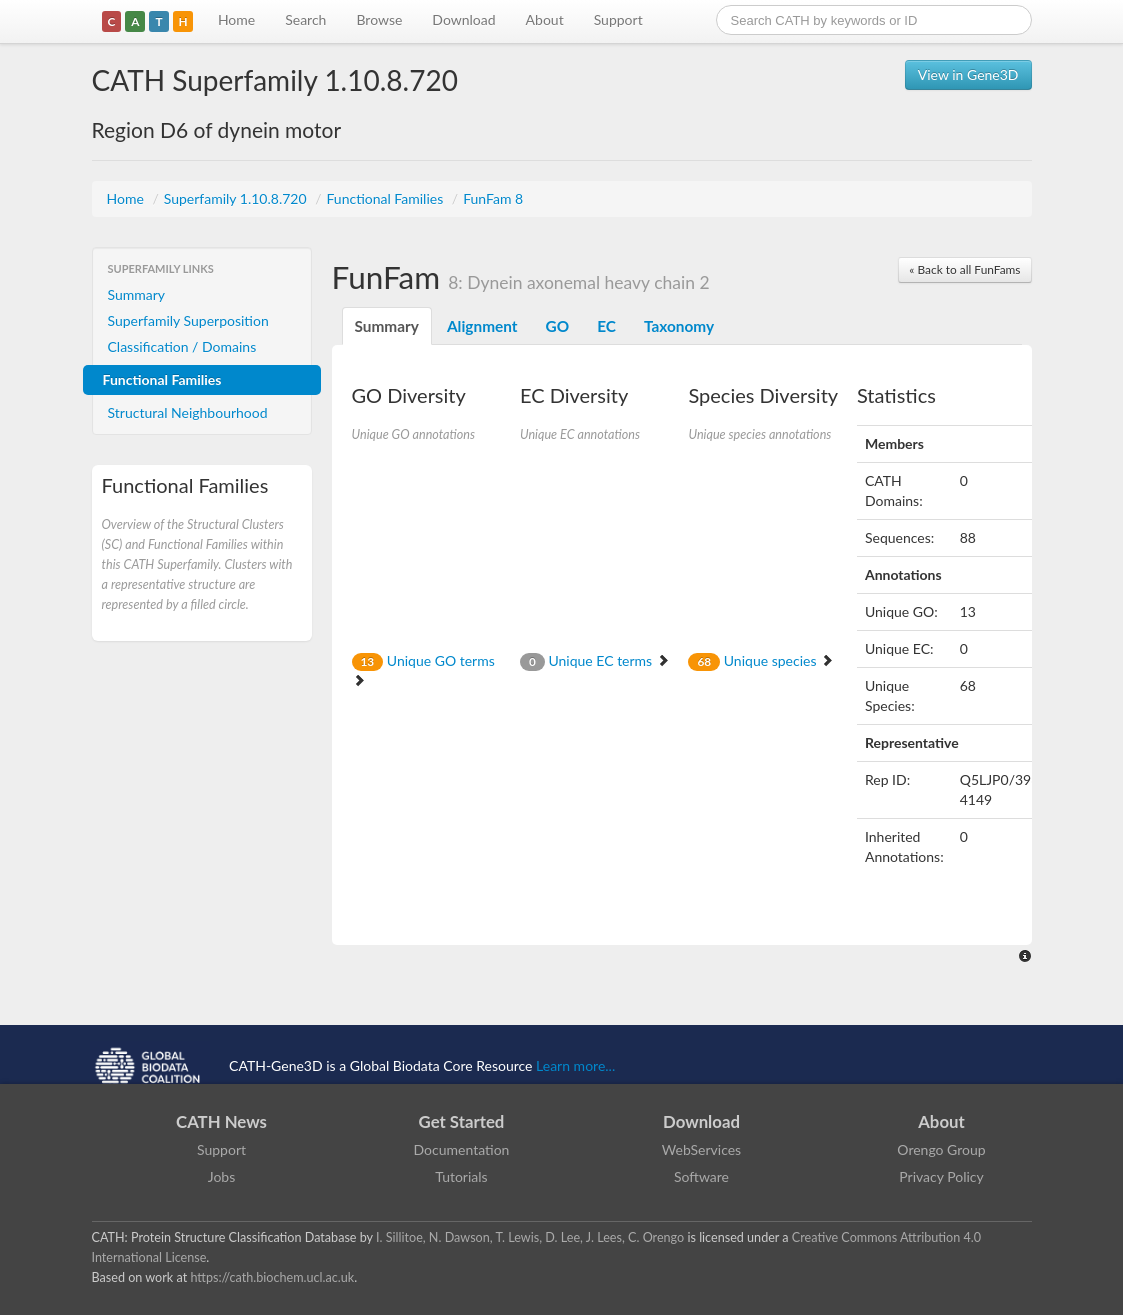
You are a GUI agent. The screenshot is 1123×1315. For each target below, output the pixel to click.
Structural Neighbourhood (188, 412)
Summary (137, 294)
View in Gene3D (968, 74)
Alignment (482, 326)
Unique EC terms (595, 660)
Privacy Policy (941, 1176)
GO (558, 326)
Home (236, 19)
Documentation (462, 1149)
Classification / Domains (182, 346)
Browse (379, 19)
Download (463, 19)
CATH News (221, 1121)
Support (618, 19)
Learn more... (575, 1065)
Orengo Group (941, 1149)
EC (606, 326)
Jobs (222, 1176)
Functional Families (386, 198)
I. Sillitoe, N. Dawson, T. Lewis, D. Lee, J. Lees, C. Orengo (530, 1237)
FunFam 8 (493, 198)
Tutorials (461, 1176)
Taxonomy (679, 326)
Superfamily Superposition (188, 320)
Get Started (462, 1121)
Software (701, 1176)
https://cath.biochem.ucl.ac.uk (272, 1277)
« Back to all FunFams (964, 269)
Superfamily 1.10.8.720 (237, 198)
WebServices (701, 1149)
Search (305, 19)
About (545, 19)
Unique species (761, 660)
